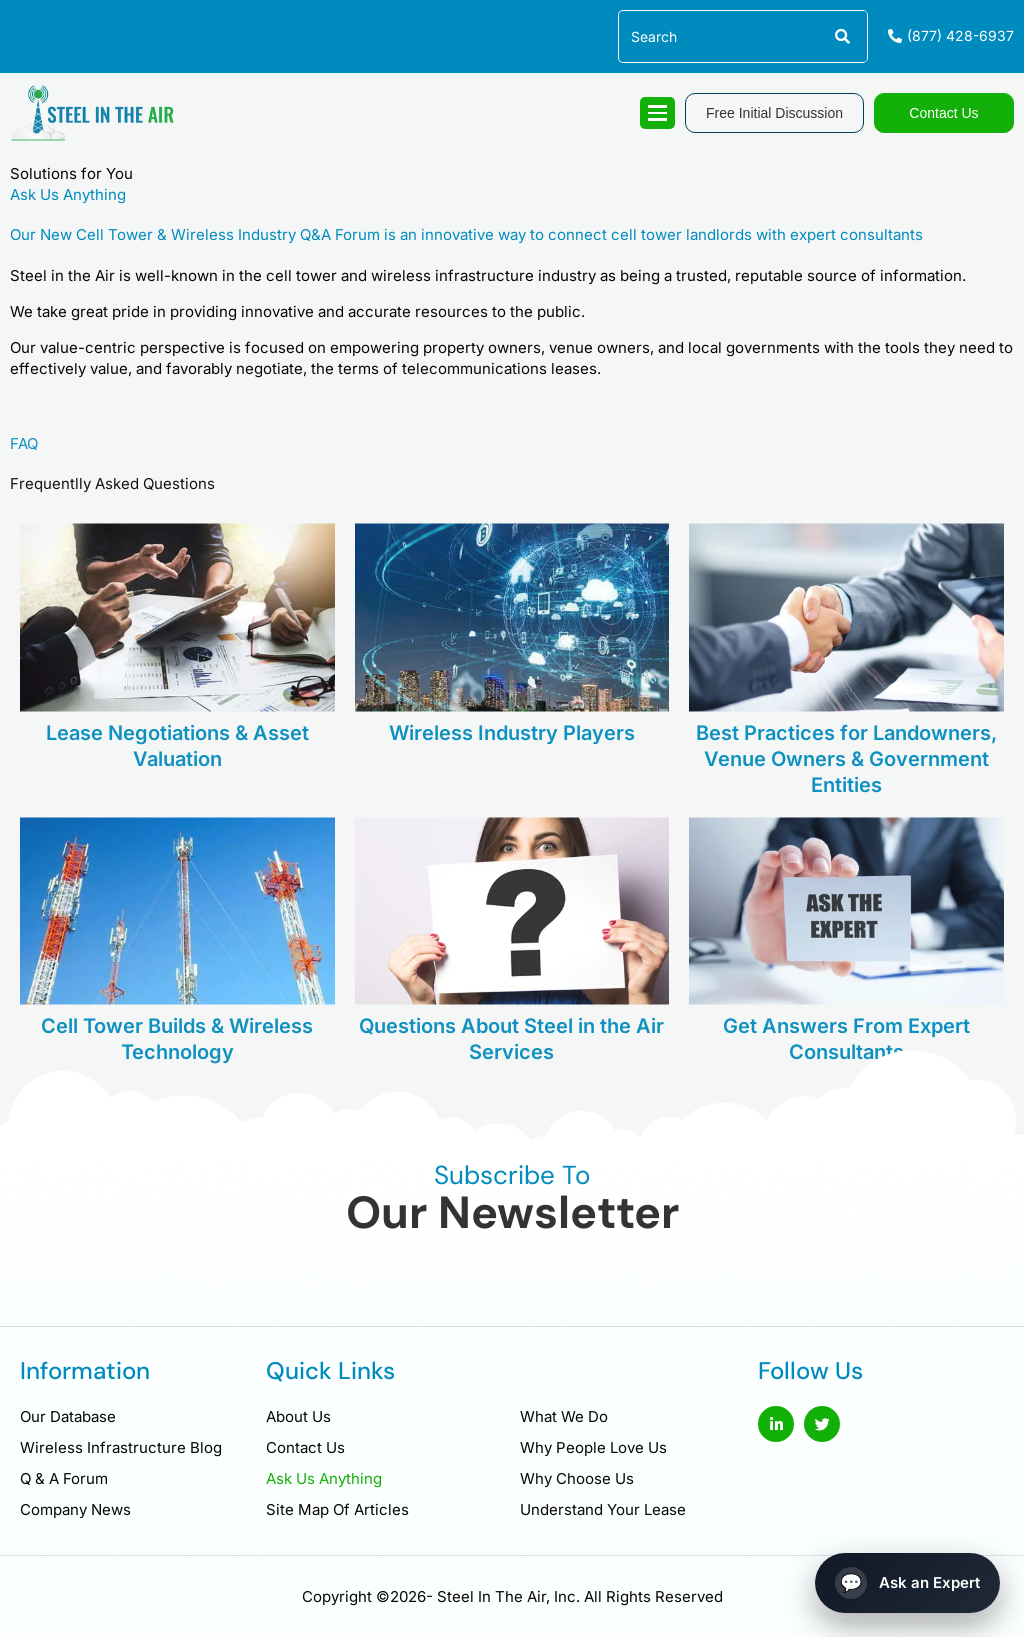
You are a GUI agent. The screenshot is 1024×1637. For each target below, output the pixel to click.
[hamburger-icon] (657, 113)
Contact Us (305, 1447)
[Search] (841, 36)
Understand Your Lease (603, 1509)
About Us (298, 1416)
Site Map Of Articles (337, 1509)
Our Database (68, 1416)
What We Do (564, 1416)
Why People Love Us (593, 1447)
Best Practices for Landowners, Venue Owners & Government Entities (846, 815)
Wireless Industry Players (512, 789)
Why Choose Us (577, 1478)
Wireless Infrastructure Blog (121, 1447)
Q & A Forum (64, 1478)
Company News (75, 1509)
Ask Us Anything (324, 1478)
